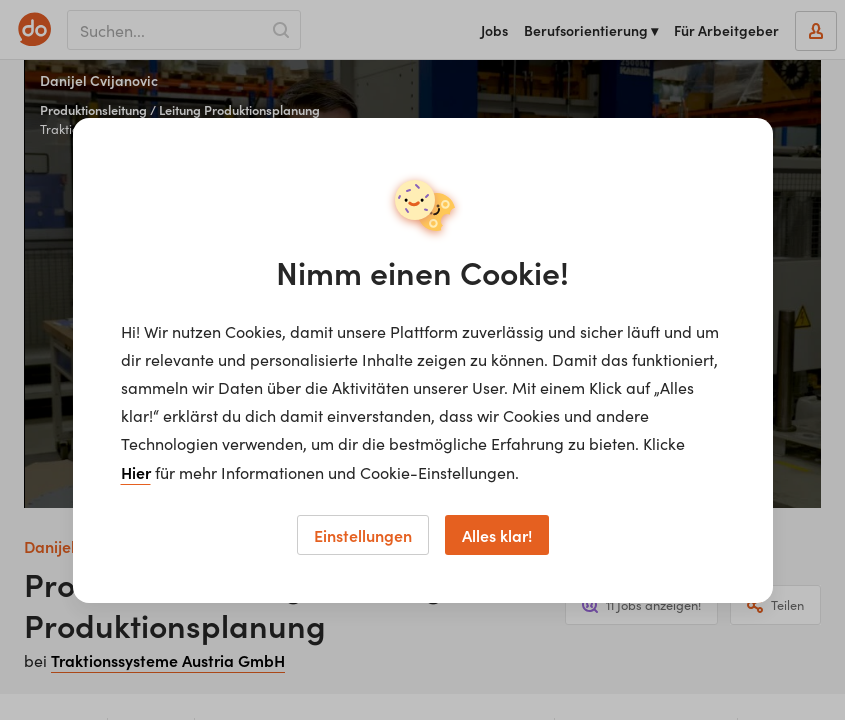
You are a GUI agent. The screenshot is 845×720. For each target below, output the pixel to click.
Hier (136, 472)
